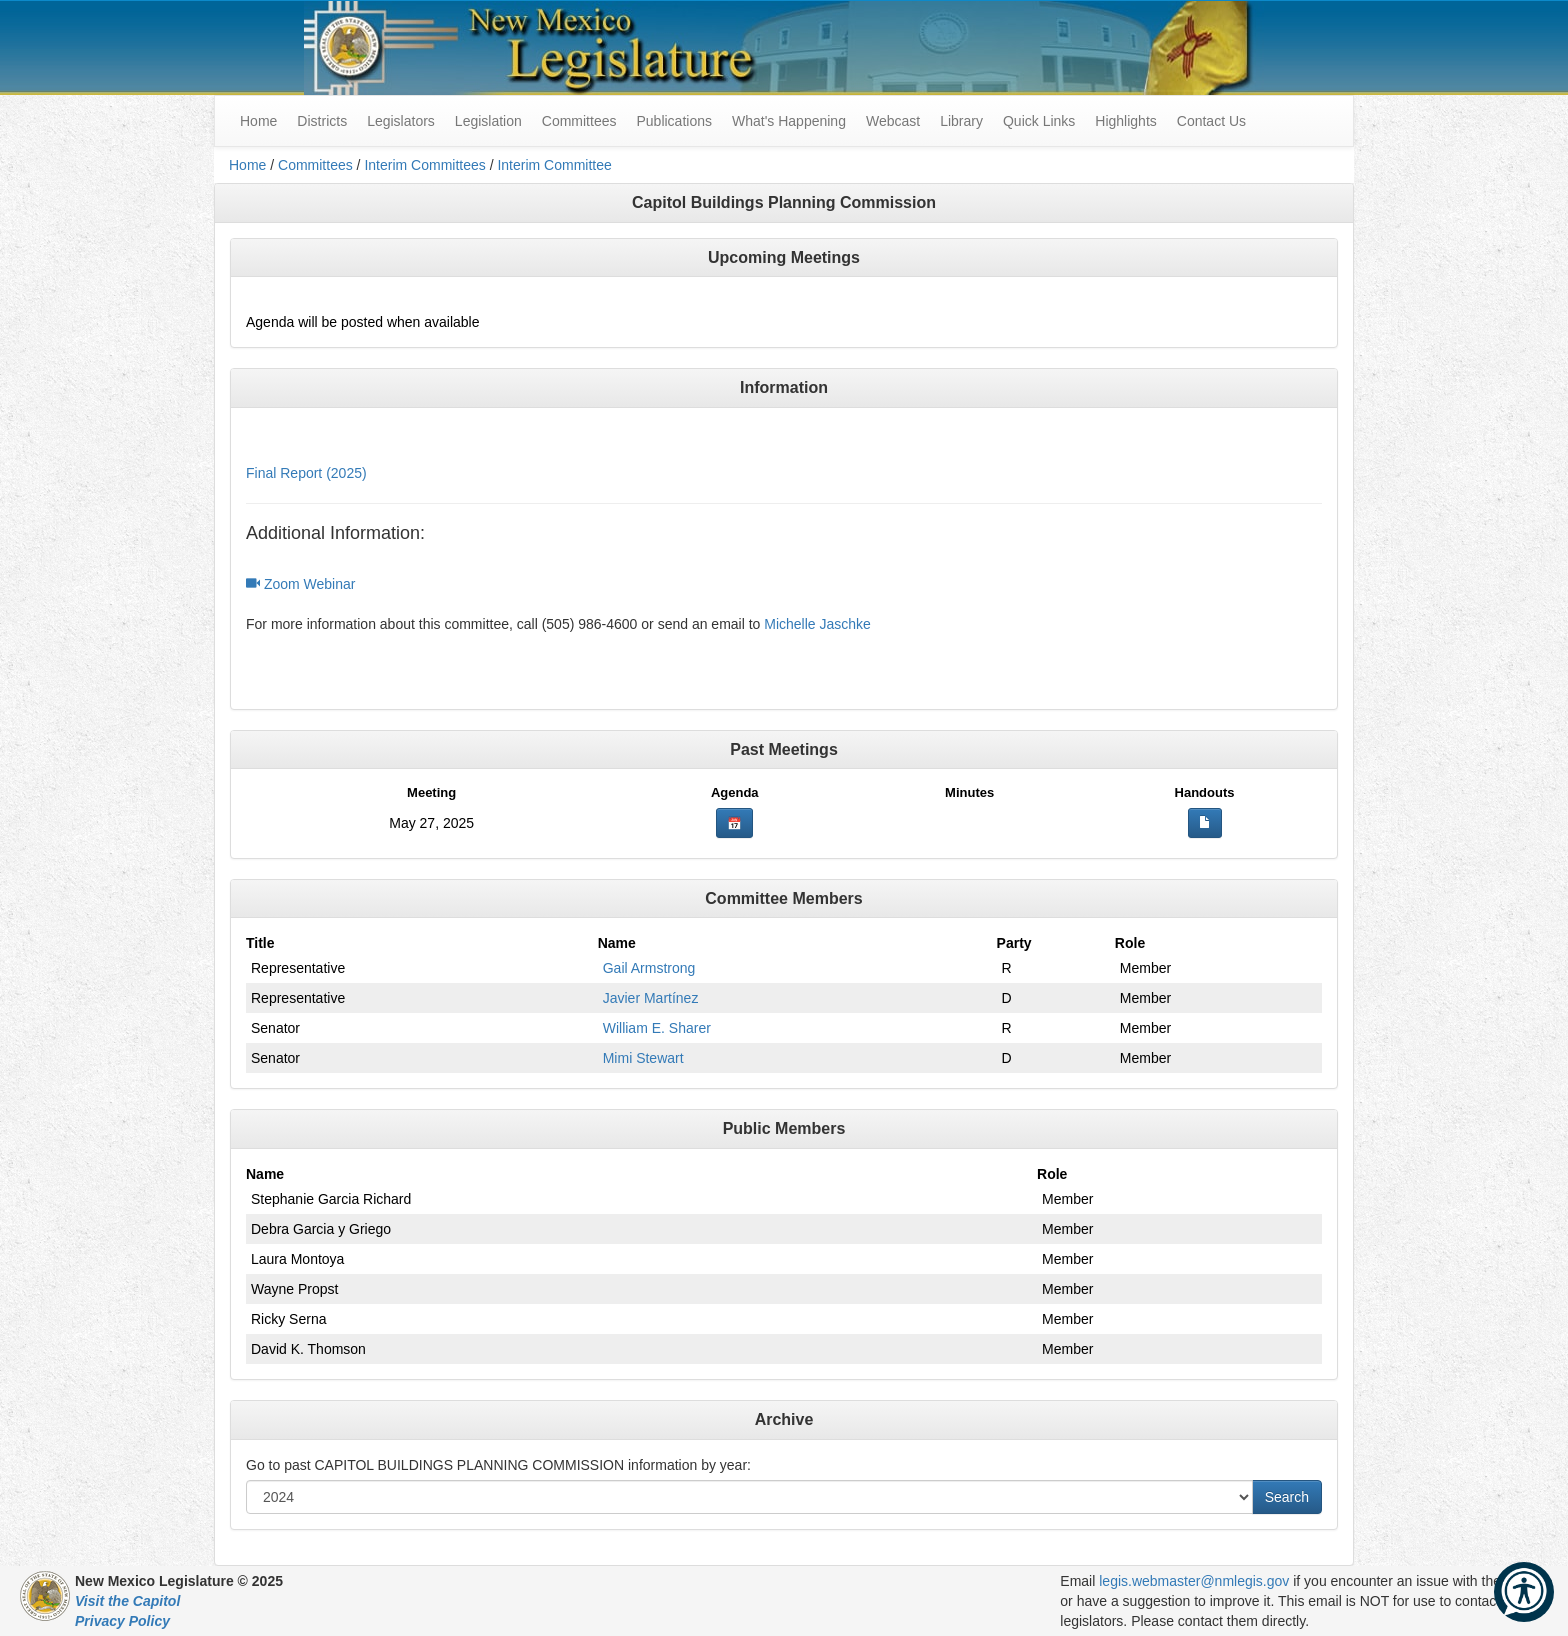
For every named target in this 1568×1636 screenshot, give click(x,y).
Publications (674, 121)
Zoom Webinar (300, 584)
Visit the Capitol (127, 1601)
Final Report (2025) (306, 473)
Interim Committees (424, 165)
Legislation (488, 121)
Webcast (893, 121)
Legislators (401, 121)
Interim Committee (554, 165)
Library (961, 121)
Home (247, 165)
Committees (579, 121)
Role (1130, 943)
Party (1014, 943)
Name (617, 943)
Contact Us (1211, 121)
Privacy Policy (122, 1621)
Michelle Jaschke (817, 624)
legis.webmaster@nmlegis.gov (1194, 1581)
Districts (322, 121)
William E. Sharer (657, 1028)
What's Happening (789, 121)
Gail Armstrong (649, 968)
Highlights (1125, 121)
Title (260, 943)
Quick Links (1039, 121)
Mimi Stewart (643, 1058)
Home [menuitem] (258, 121)
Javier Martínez (651, 998)
